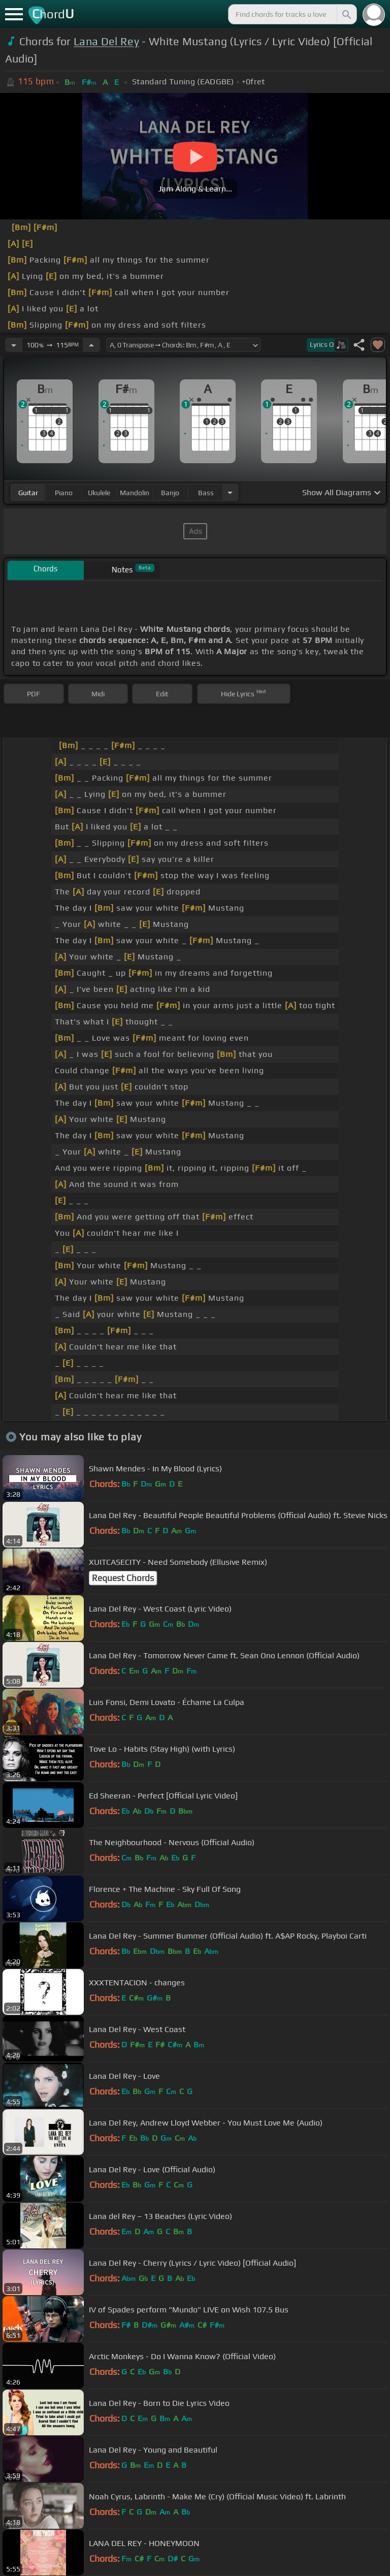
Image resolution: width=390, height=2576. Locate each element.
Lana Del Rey (106, 41)
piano (64, 493)
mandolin (134, 493)
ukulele (99, 493)
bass (206, 493)
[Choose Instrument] (230, 492)
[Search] (346, 14)
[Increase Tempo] (91, 345)
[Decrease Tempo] (13, 345)
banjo (170, 493)
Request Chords (123, 1578)
